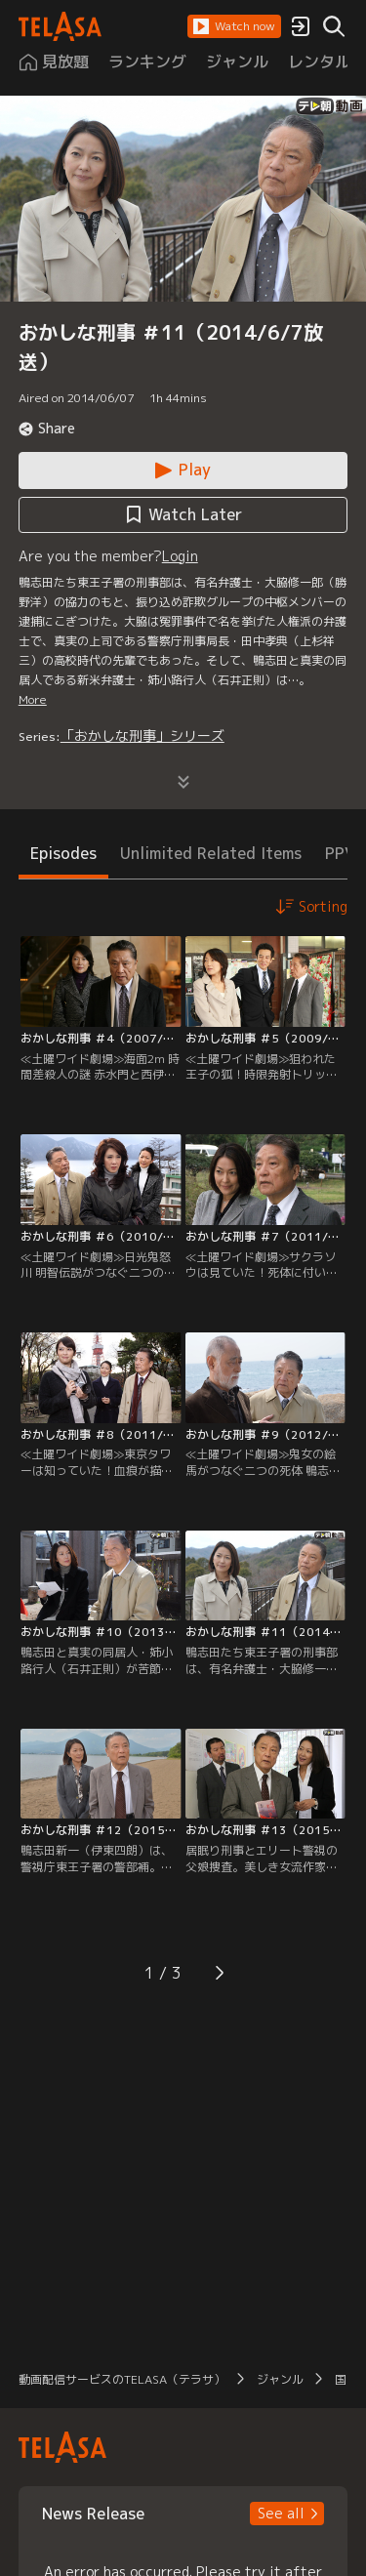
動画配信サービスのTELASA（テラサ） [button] (122, 2379)
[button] (234, 26)
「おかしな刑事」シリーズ (142, 735)
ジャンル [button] (280, 2379)
